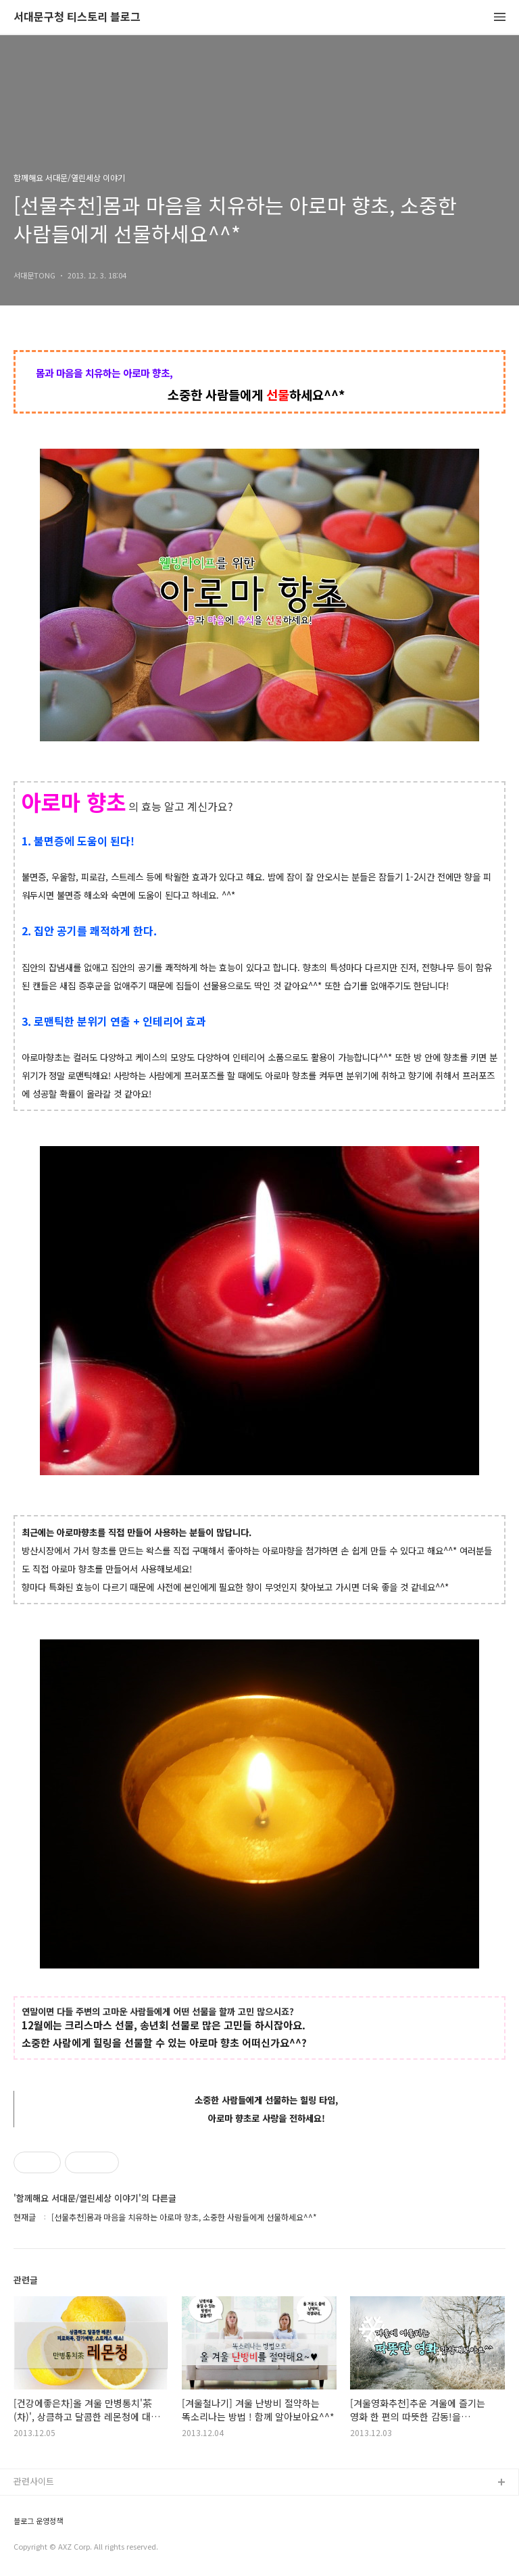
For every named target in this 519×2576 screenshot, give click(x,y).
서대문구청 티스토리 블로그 (77, 17)
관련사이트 (34, 2481)
